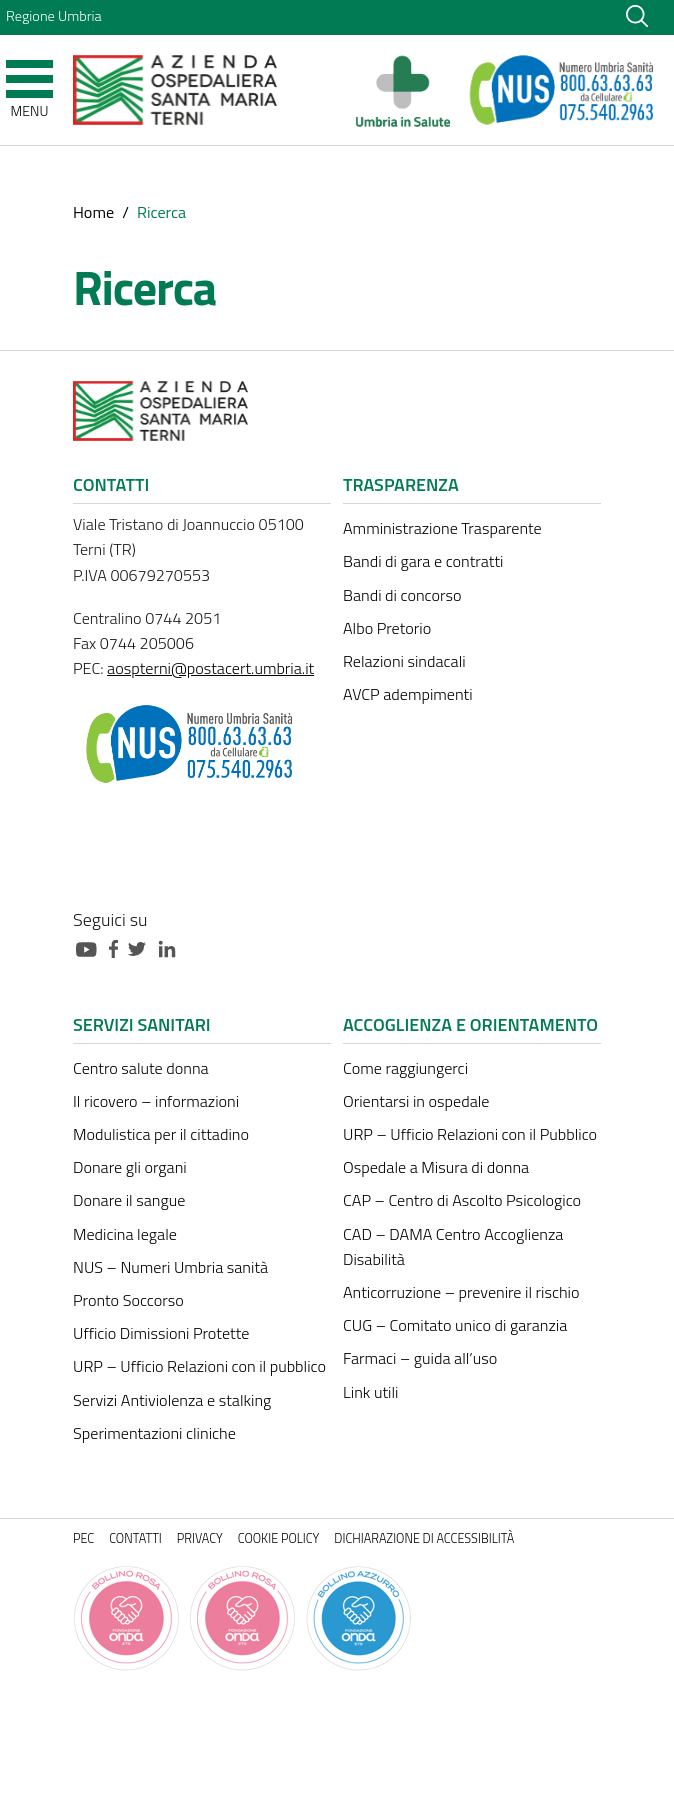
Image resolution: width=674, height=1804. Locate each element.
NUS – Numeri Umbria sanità (170, 1267)
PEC (83, 1538)
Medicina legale (125, 1234)
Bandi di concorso (402, 595)
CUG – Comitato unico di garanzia (455, 1325)
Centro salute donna (141, 1068)
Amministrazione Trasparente (442, 528)
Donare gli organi (130, 1167)
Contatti (135, 1538)
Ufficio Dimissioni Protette (161, 1333)
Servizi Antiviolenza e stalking (172, 1400)
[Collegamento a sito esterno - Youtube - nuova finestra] (91, 947)
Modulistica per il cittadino (161, 1134)
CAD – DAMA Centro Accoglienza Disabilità (453, 1246)
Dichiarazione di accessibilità (424, 1538)
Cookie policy (279, 1538)
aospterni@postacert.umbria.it (210, 668)
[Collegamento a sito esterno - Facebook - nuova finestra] (118, 947)
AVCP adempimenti (408, 694)
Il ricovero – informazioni (156, 1101)
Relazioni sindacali (404, 661)
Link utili (370, 1392)
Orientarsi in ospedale (416, 1101)
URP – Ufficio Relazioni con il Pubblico (470, 1134)
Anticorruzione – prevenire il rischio (461, 1292)
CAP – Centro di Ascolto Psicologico (462, 1200)
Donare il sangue (129, 1200)
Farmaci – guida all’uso (420, 1358)
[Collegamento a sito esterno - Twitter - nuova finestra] (142, 947)
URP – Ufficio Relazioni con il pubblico (199, 1366)
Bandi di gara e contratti (423, 561)
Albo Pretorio (387, 628)
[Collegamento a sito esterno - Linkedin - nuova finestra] (172, 947)
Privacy (200, 1538)
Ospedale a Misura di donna (436, 1167)
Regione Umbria (54, 16)
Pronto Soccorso (128, 1300)
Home (93, 212)
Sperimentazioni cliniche (154, 1433)
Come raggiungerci (405, 1068)
